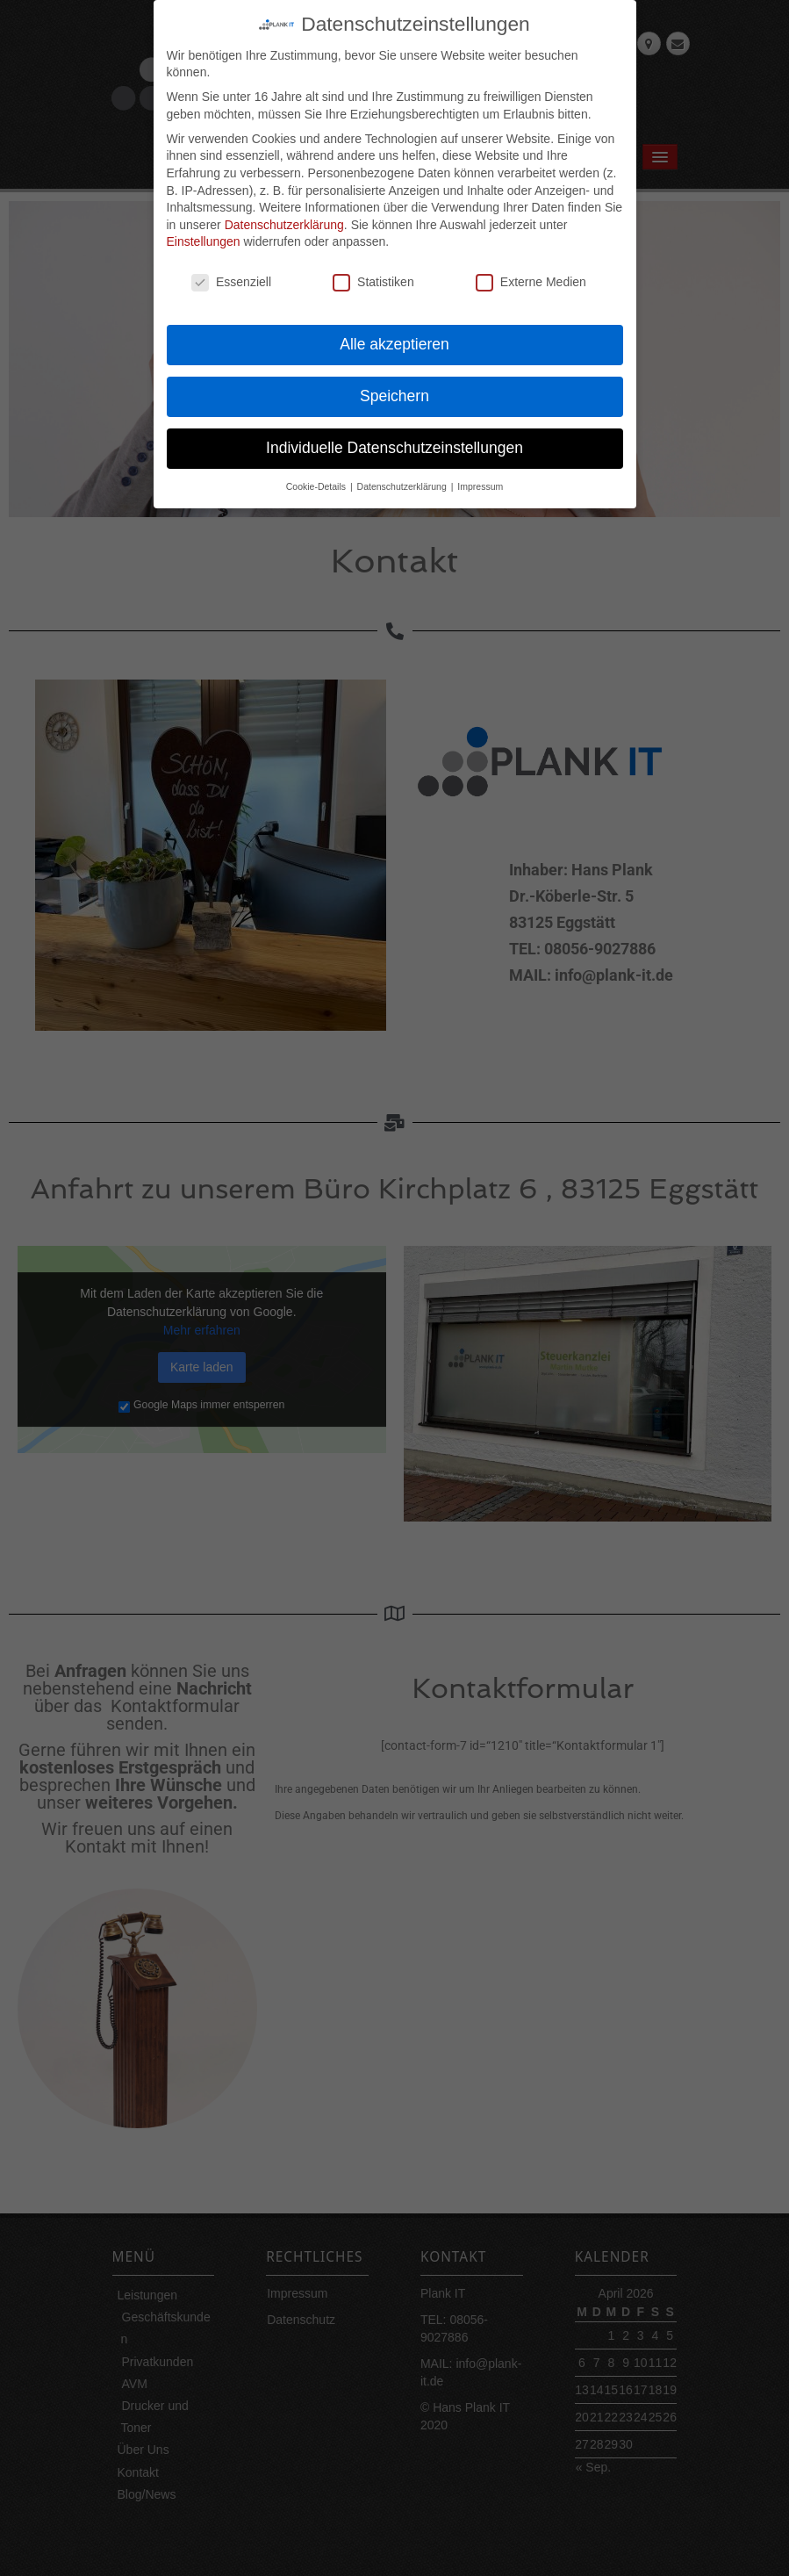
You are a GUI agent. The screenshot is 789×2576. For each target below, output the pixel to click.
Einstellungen (203, 232)
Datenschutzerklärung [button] (403, 476)
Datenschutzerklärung (284, 214)
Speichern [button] (394, 385)
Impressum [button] (480, 476)
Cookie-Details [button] (317, 476)
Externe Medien (531, 272)
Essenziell (231, 272)
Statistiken (373, 272)
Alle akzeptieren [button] (394, 333)
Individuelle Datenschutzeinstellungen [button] (394, 437)
